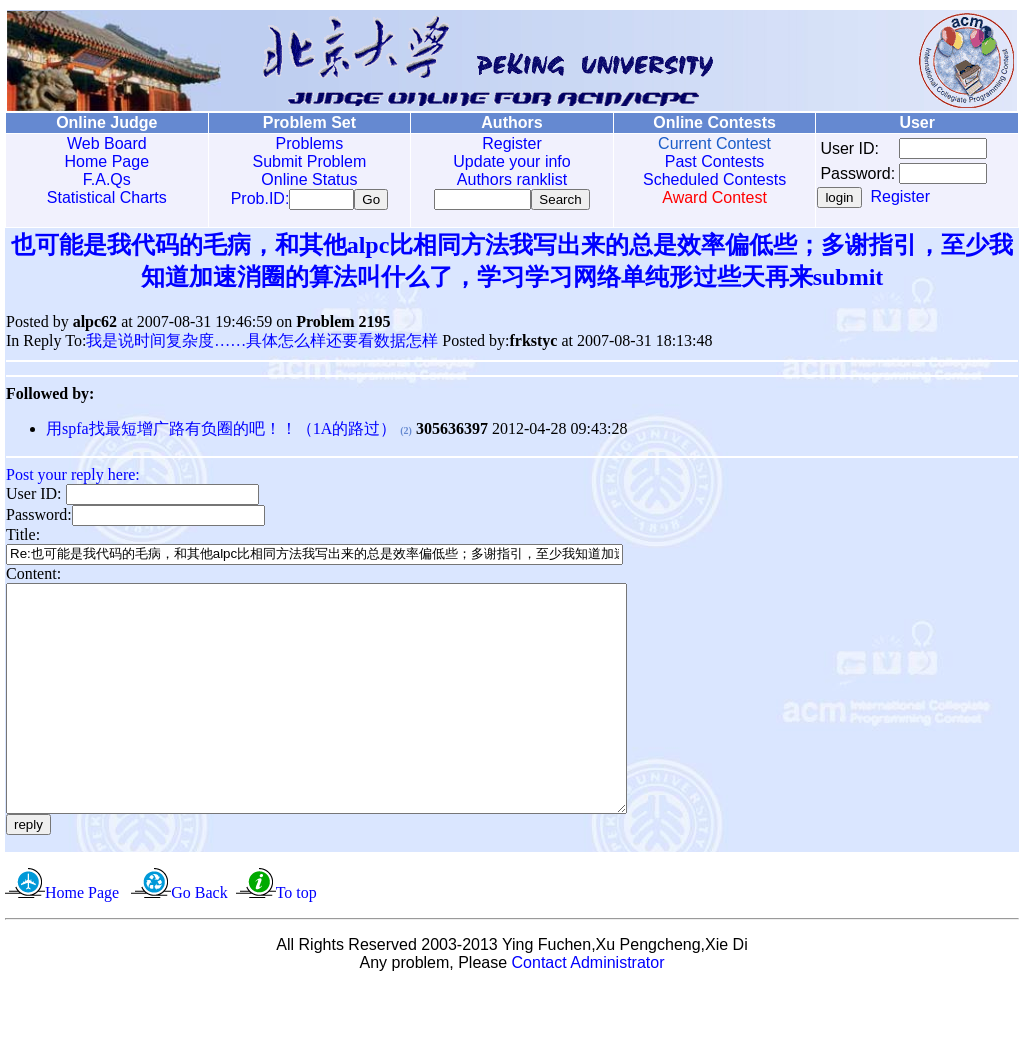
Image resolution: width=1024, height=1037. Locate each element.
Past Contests (709, 161)
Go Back (199, 941)
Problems (307, 143)
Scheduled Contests (709, 179)
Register (508, 143)
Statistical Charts (106, 197)
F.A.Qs (106, 179)
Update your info (507, 161)
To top (296, 941)
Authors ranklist (508, 179)
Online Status (307, 179)
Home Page (106, 161)
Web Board (106, 143)
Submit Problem (307, 161)
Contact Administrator (588, 1011)
